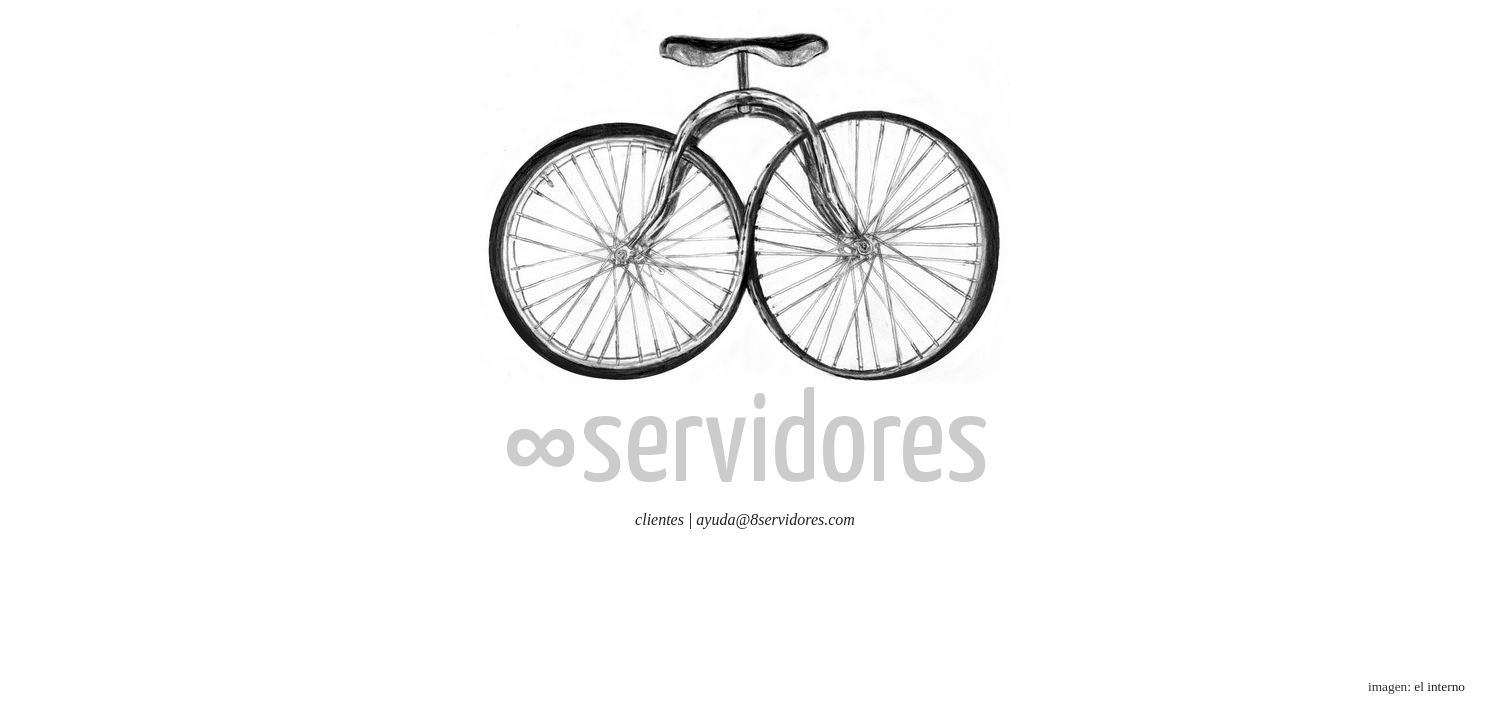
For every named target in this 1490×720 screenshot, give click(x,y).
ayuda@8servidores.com (775, 519)
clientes (659, 519)
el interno (1439, 686)
